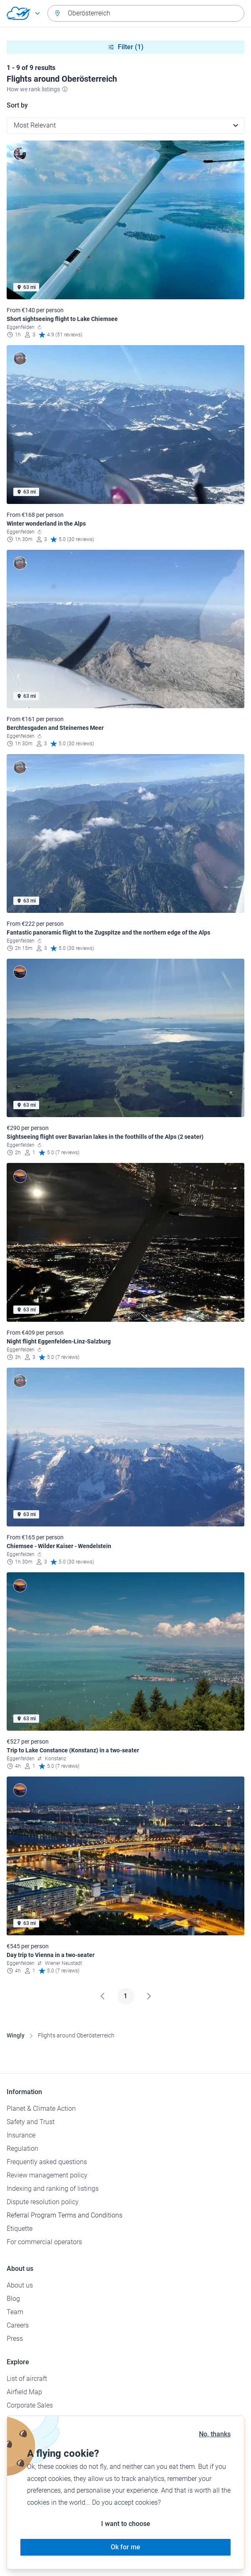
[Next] (149, 1996)
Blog (13, 2299)
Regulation (22, 2149)
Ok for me (125, 2547)
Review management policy (47, 2175)
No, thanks (215, 2434)
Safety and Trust (31, 2122)
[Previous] (102, 1996)
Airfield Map (24, 2392)
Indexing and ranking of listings (53, 2189)
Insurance (21, 2135)
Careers (18, 2325)
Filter (126, 47)
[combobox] (145, 13)
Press (15, 2339)
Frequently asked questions (47, 2162)
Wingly (16, 2035)
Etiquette (19, 2229)
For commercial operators (44, 2242)
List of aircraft (27, 2379)
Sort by (17, 105)
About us (20, 2285)
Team (15, 2312)
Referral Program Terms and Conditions (64, 2215)
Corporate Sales (30, 2405)
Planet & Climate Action (41, 2108)
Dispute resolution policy (43, 2202)
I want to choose (125, 2524)
